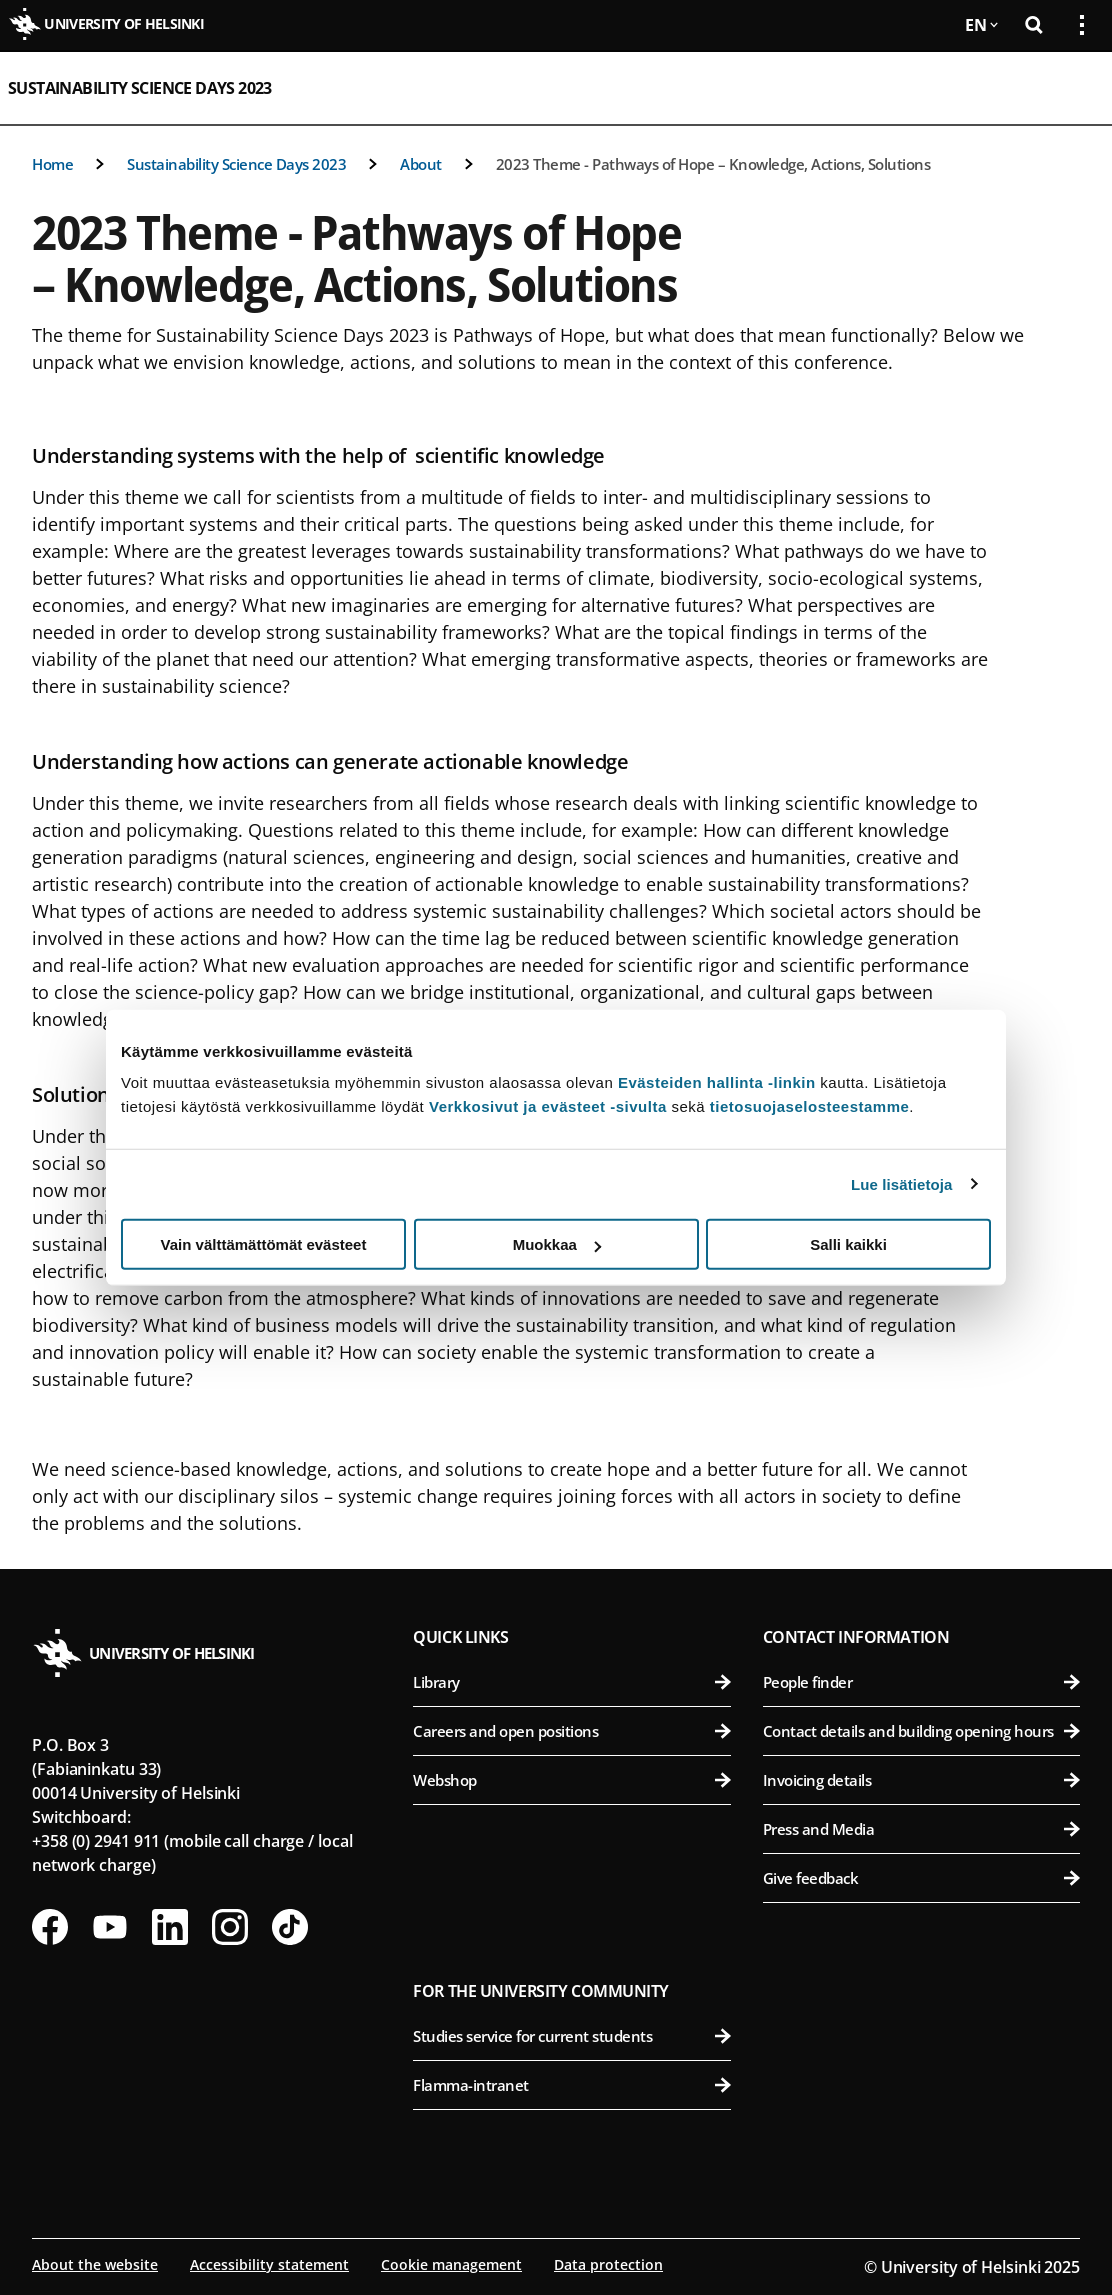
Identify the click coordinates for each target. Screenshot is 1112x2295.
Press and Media (921, 1829)
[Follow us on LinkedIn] (170, 1927)
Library (571, 1682)
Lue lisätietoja (902, 1183)
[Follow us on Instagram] (230, 1927)
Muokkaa (557, 1244)
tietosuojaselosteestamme (810, 1106)
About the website (95, 2264)
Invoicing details (921, 1780)
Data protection (608, 2264)
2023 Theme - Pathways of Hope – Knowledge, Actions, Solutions (713, 164)
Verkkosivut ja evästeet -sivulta (548, 1106)
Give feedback (921, 1878)
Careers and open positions (571, 1731)
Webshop (571, 1780)
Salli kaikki (848, 1244)
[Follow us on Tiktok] (290, 1927)
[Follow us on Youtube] (110, 1927)
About (421, 164)
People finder (921, 1682)
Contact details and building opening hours (921, 1731)
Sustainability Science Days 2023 (140, 88)
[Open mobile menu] (1074, 88)
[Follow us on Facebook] (50, 1927)
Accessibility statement (269, 2264)
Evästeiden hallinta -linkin (717, 1082)
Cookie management (451, 2264)
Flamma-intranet (571, 2085)
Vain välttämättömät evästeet (264, 1244)
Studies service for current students (571, 2036)
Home (52, 164)
